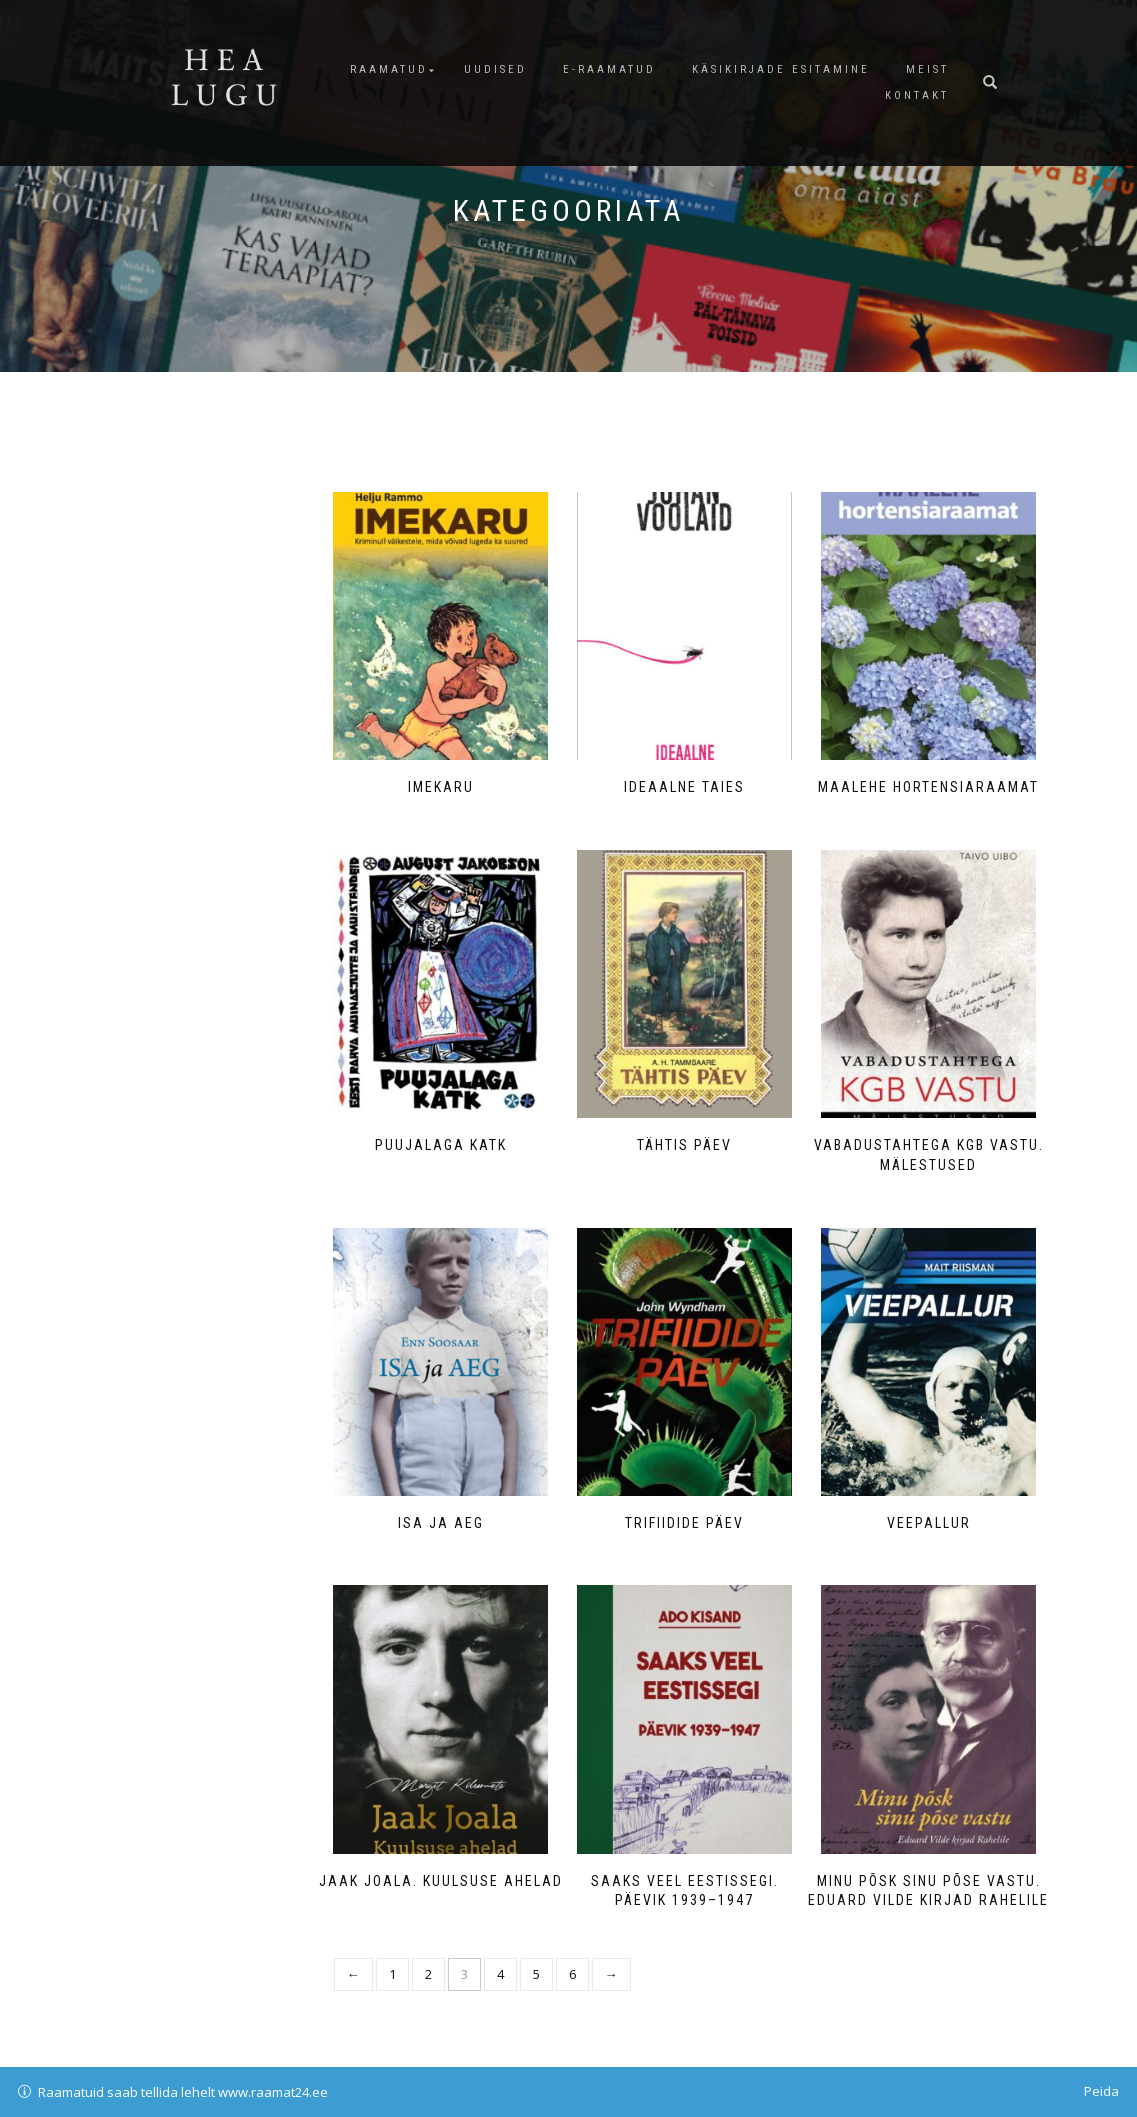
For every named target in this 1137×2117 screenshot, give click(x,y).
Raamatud (389, 69)
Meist (927, 69)
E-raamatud (609, 69)
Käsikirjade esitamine (781, 69)
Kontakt (917, 95)
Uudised (495, 69)
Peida (1101, 2091)
